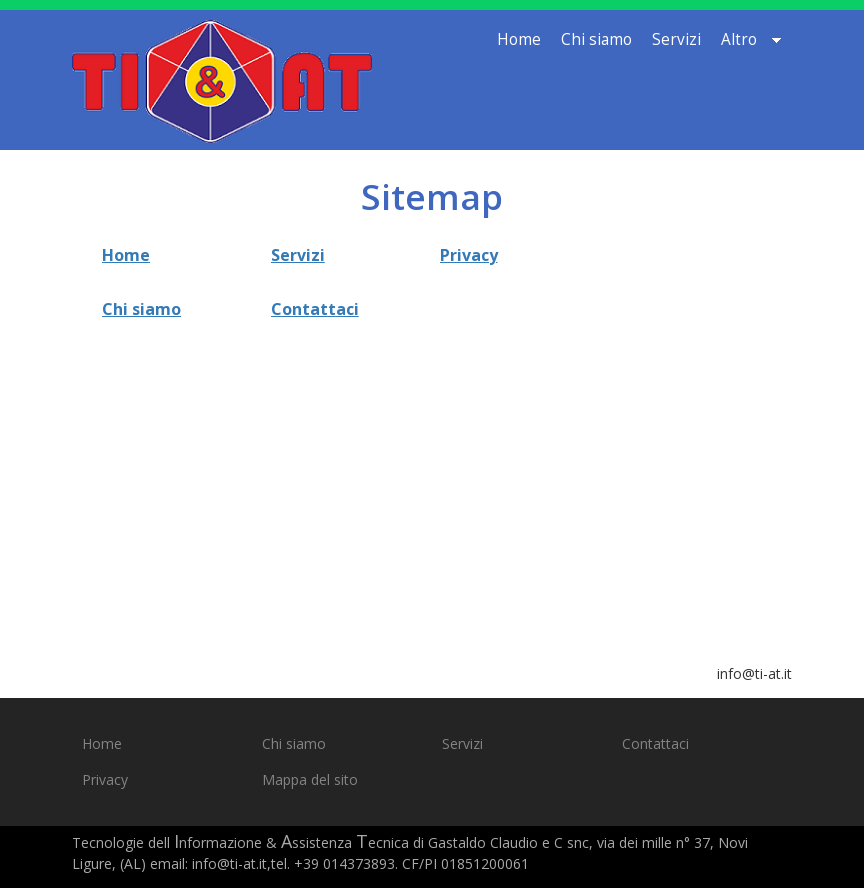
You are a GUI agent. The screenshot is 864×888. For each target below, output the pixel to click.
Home (126, 255)
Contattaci (315, 309)
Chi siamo (141, 309)
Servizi (298, 255)
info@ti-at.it (754, 673)
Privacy (469, 255)
